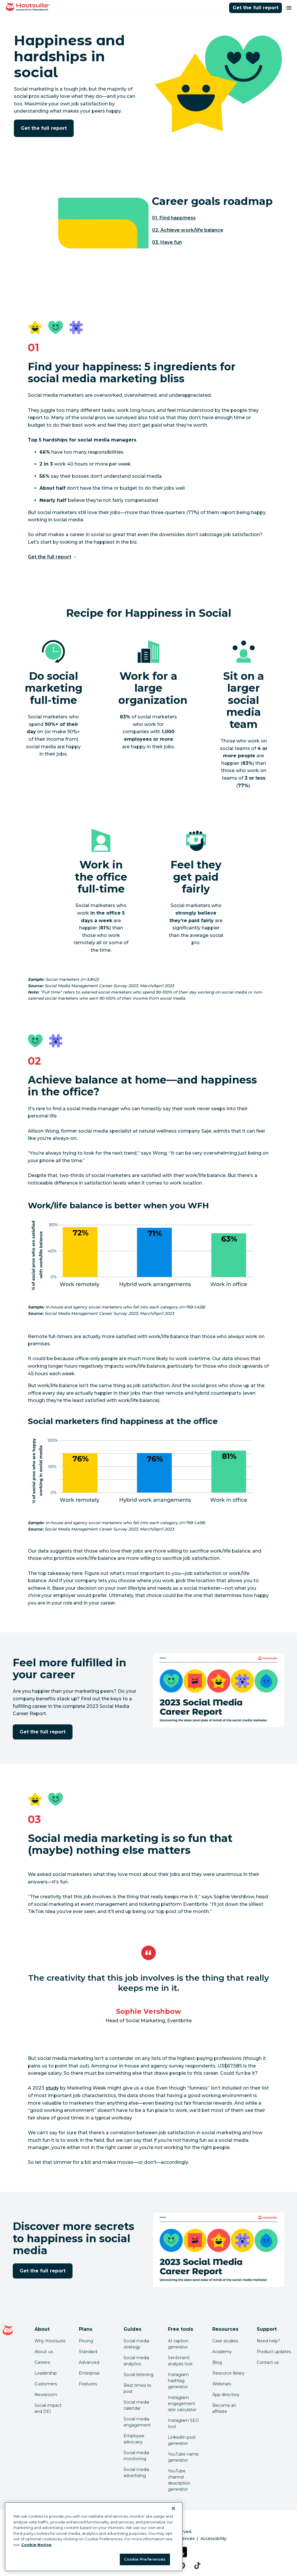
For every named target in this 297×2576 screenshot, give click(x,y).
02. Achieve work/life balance (187, 230)
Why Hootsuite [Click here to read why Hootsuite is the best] (50, 2341)
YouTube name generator (183, 2457)
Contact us (268, 2362)
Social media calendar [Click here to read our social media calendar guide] (136, 2405)
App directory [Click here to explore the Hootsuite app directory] (226, 2394)
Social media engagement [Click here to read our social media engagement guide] (137, 2422)
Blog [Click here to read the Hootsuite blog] (217, 2362)
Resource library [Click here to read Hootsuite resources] (228, 2373)
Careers (42, 2362)
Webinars (221, 2383)
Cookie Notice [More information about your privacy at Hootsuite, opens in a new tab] (36, 2544)
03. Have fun (167, 242)
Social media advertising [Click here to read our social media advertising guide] (136, 2472)
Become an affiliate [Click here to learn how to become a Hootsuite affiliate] (224, 2408)
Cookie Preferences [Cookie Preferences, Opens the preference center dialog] (145, 2559)
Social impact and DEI (48, 2408)
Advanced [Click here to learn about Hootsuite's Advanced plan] (89, 2362)
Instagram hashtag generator (178, 2380)
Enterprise (89, 2373)
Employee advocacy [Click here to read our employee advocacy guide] (134, 2439)
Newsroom (46, 2394)
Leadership (46, 2373)
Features (88, 2383)
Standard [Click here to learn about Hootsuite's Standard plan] (88, 2351)
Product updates (274, 2351)
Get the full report (255, 7)
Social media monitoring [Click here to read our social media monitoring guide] (136, 2455)
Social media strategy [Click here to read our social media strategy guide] (136, 2344)
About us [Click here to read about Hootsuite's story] (44, 2351)
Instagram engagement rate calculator (182, 2403)
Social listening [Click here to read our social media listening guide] (138, 2374)
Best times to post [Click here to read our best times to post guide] (137, 2388)
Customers (46, 2383)
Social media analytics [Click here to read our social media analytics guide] (136, 2360)
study (52, 2088)
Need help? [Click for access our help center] (268, 2341)
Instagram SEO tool (183, 2423)
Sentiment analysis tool (180, 2360)
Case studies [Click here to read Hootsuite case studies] (225, 2341)
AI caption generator (178, 2344)
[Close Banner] (173, 2508)
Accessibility (213, 2538)
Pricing (86, 2341)
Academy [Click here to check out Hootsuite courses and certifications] (222, 2351)
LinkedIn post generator (182, 2440)
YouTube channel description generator (179, 2480)
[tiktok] (197, 2565)
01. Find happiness (174, 218)
